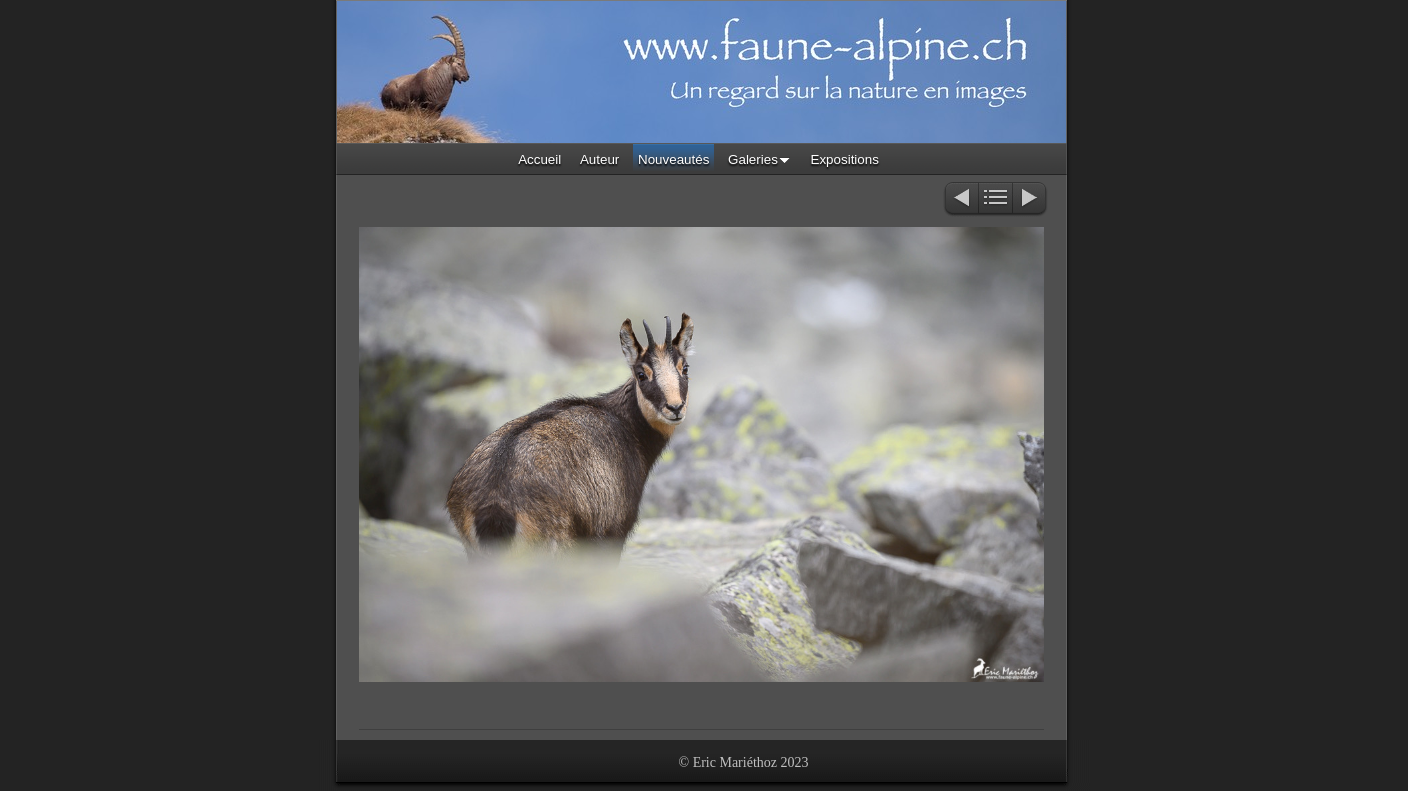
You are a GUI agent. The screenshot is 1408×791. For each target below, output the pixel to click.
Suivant (1030, 199)
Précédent (960, 199)
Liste (995, 199)
